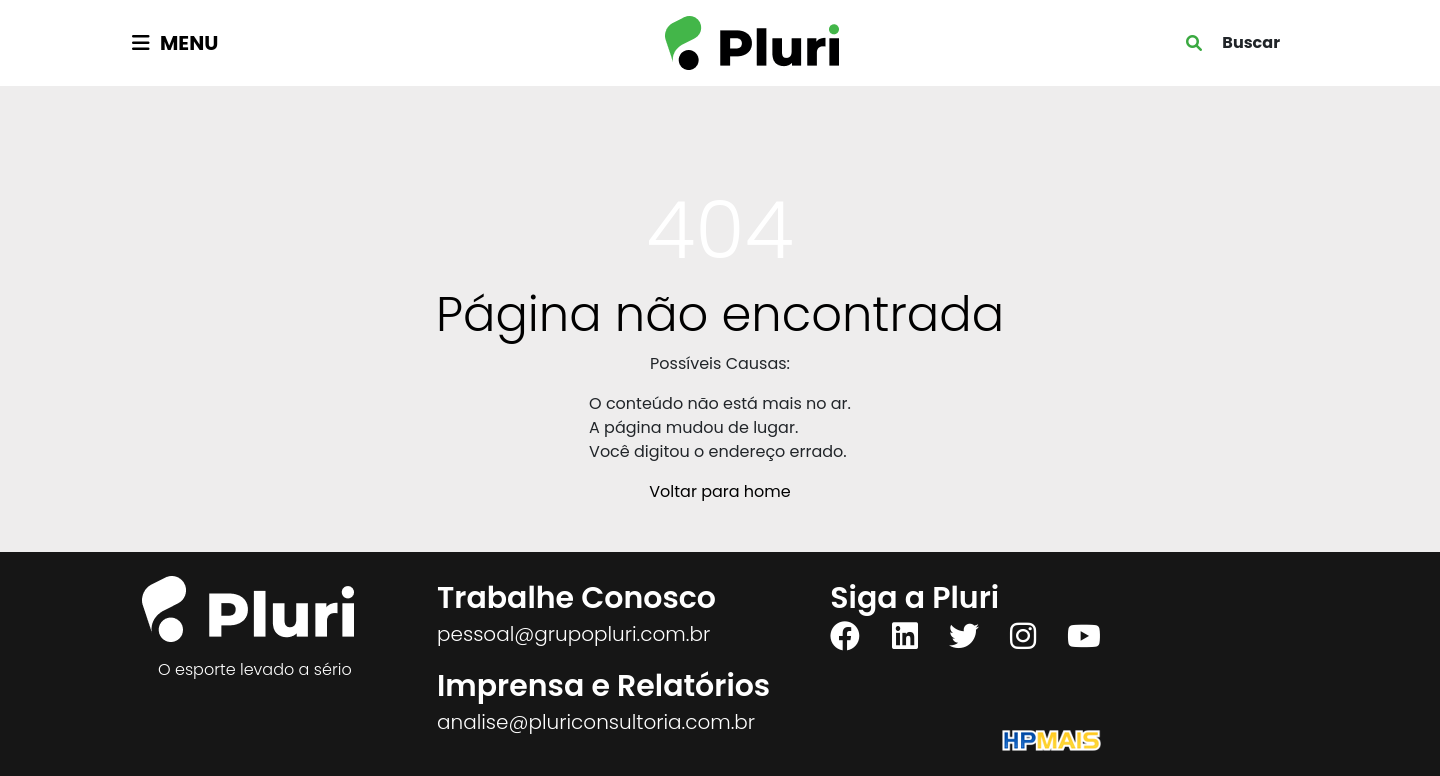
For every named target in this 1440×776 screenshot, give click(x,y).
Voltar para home (719, 491)
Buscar (1251, 42)
